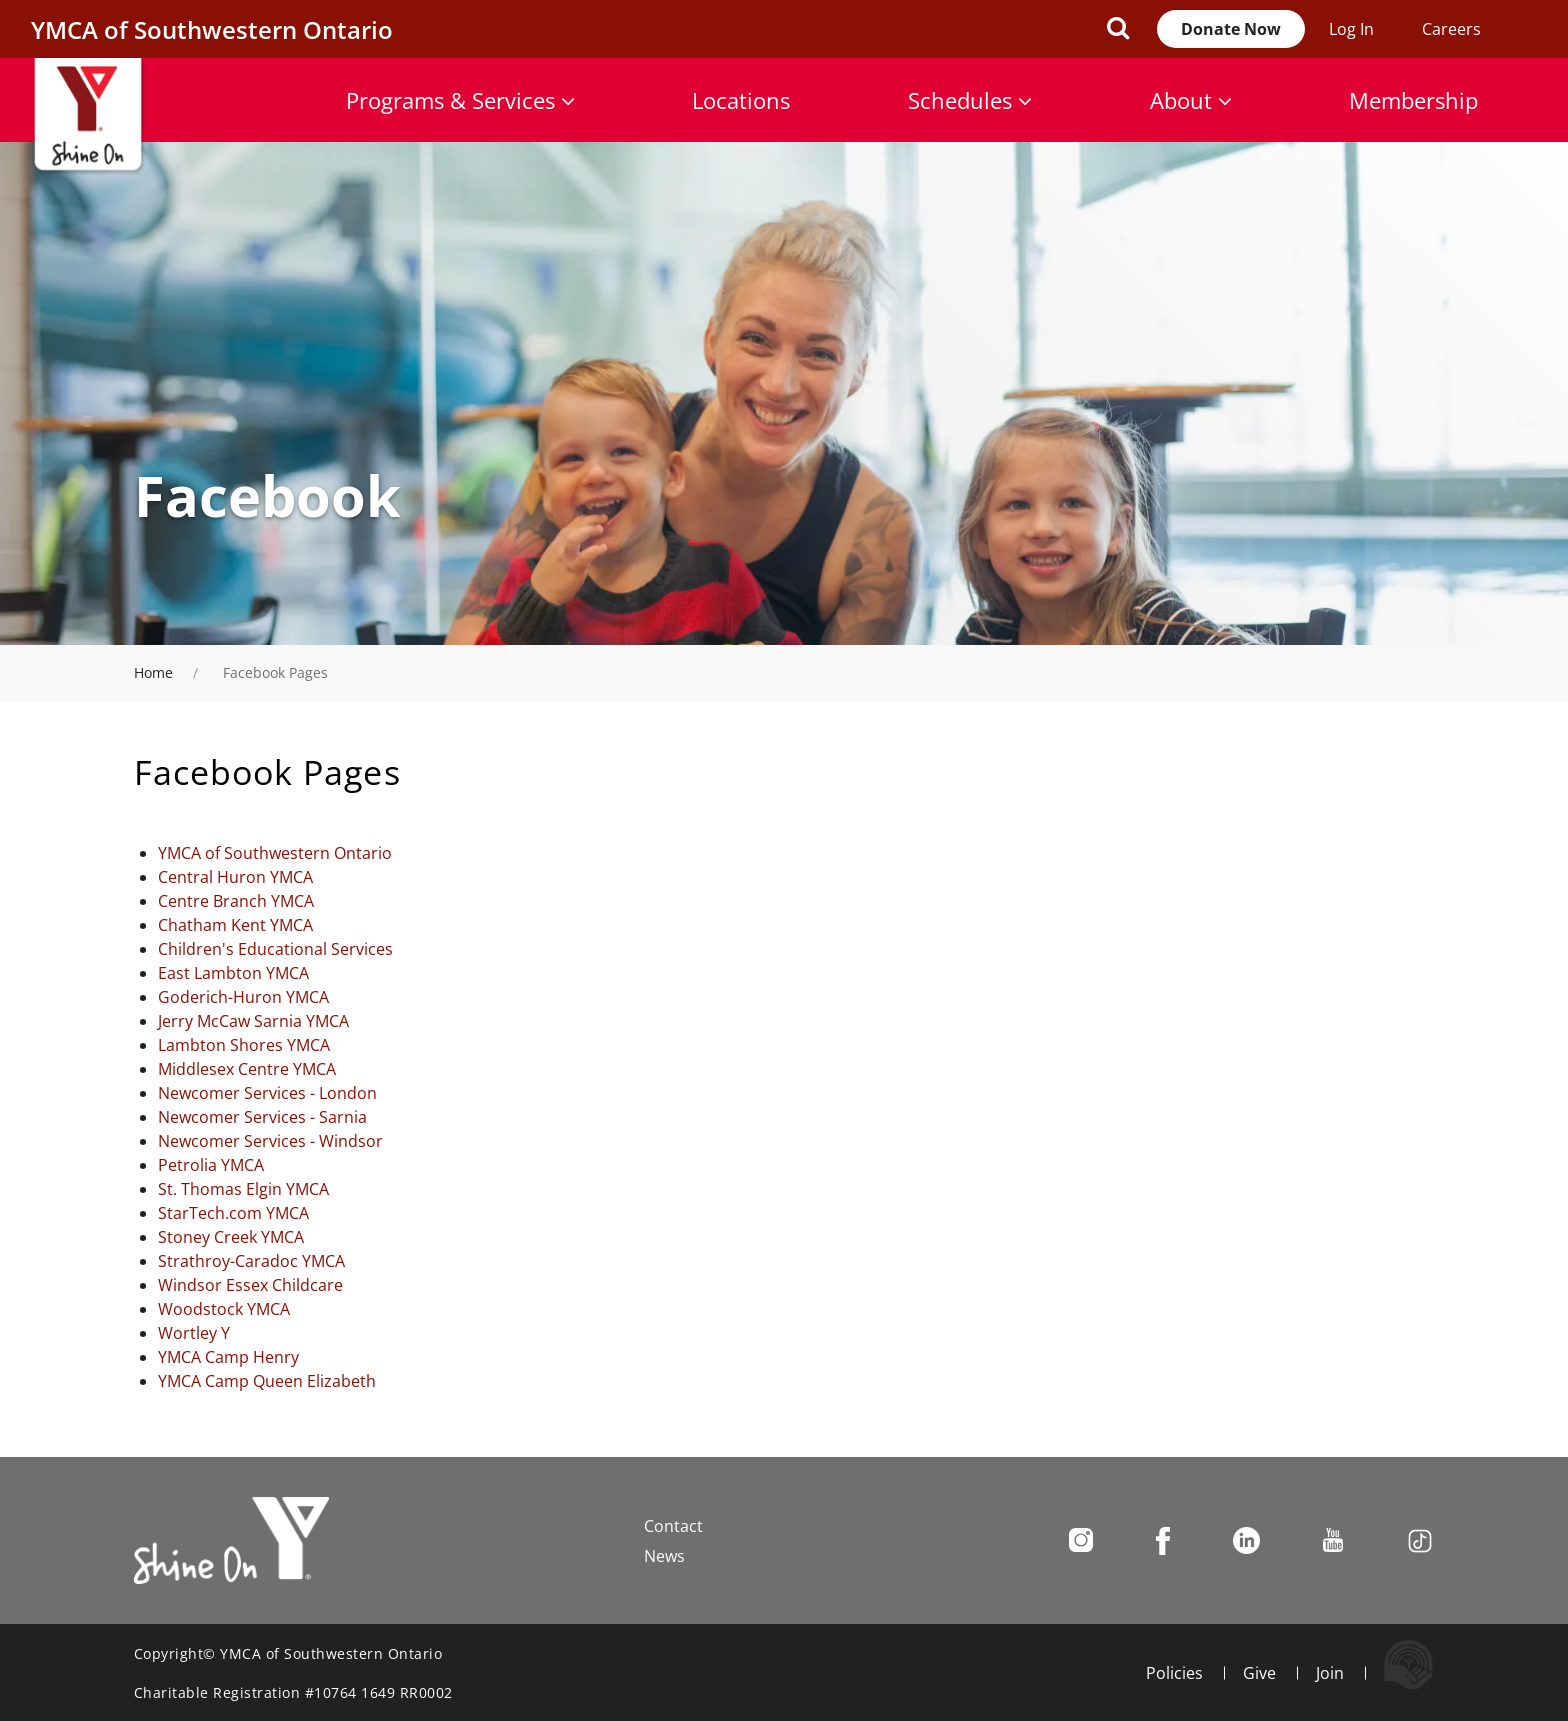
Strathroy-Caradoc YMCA (251, 1261)
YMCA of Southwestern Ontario (275, 853)
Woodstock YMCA (224, 1309)
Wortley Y (194, 1333)
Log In (1351, 29)
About (1191, 100)
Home (153, 672)
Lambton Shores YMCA (244, 1045)
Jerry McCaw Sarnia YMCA (253, 1021)
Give (1259, 1673)
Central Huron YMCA (235, 877)
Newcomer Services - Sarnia (262, 1117)
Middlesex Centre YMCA (247, 1069)
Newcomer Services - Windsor (270, 1141)
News (664, 1556)
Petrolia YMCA (211, 1165)
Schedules (970, 100)
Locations (741, 100)
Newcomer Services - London (267, 1093)
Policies (1174, 1673)
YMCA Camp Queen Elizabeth (267, 1381)
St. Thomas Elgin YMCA (243, 1189)
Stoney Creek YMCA (231, 1237)
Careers (1451, 29)
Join (1330, 1673)
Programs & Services (460, 100)
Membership (1413, 100)
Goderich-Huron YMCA (243, 997)
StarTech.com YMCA (233, 1213)
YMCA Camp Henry (228, 1357)
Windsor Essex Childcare (250, 1285)
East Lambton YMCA (233, 973)
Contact (673, 1526)
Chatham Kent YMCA (235, 925)
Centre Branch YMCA (236, 901)
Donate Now (1231, 29)
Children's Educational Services (275, 949)
